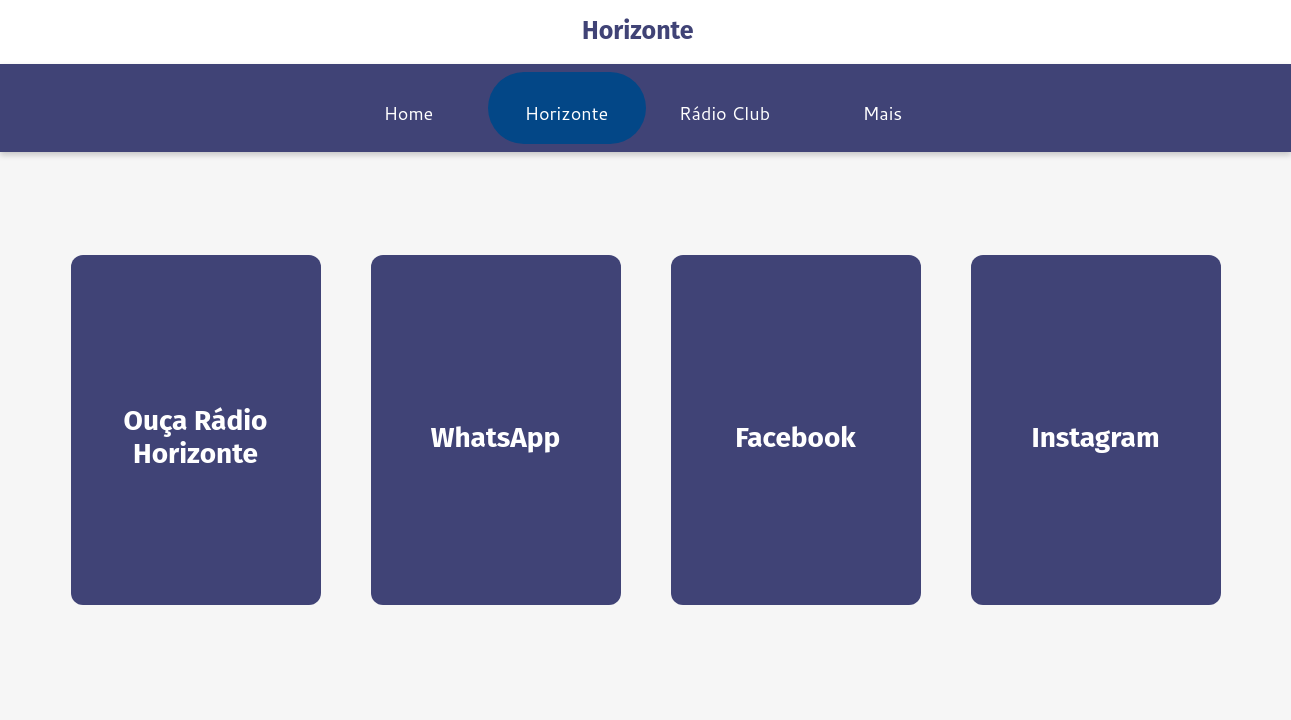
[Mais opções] (883, 108)
